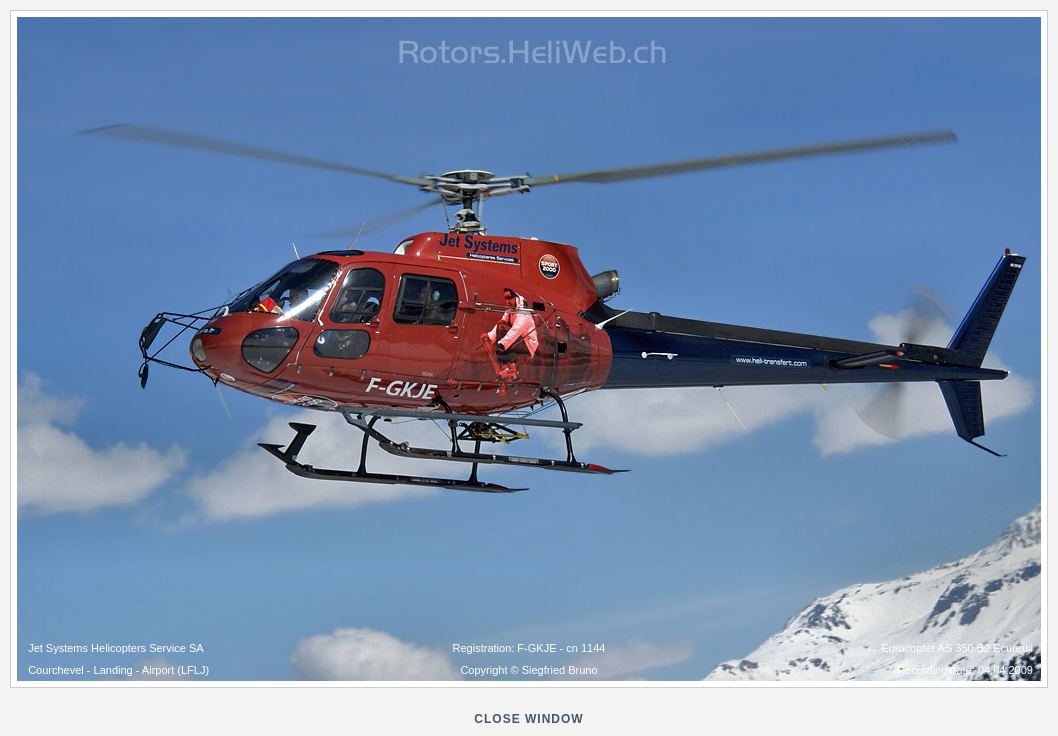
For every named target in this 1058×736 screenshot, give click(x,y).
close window (528, 719)
